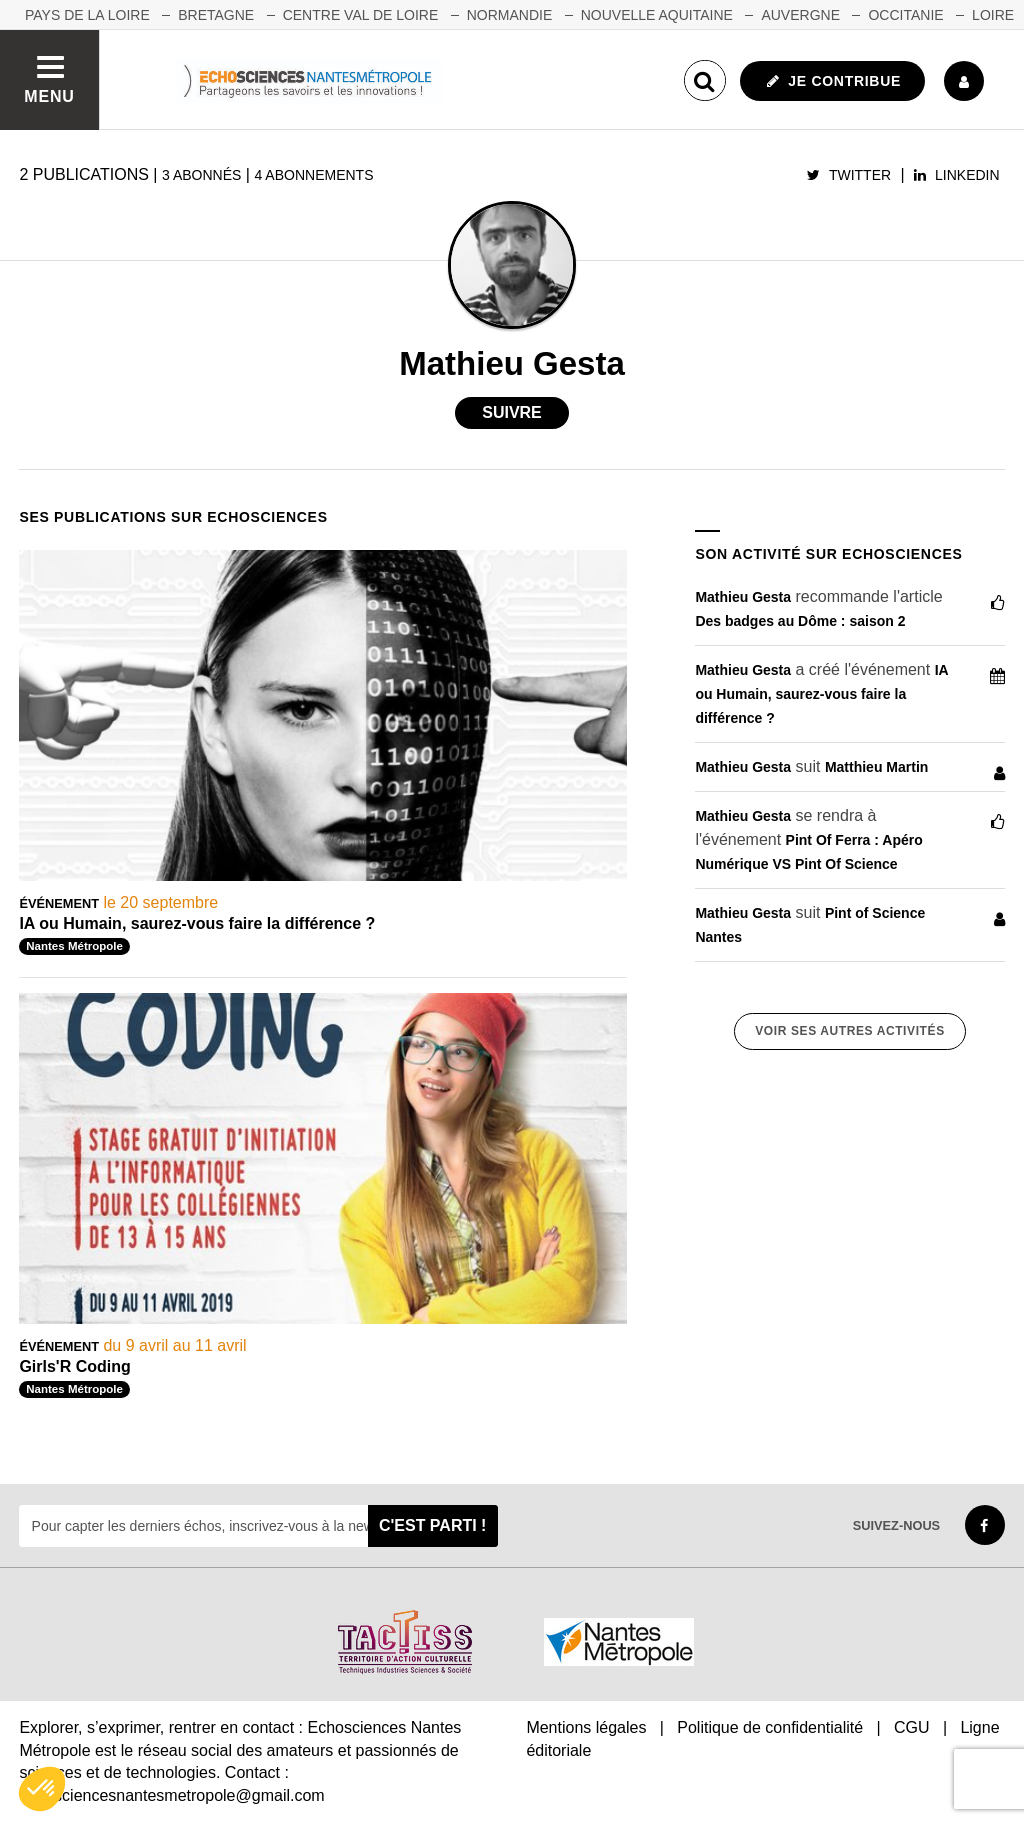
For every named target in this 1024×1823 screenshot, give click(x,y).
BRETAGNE (216, 15)
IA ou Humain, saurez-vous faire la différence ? (197, 923)
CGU (912, 1727)
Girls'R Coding (74, 1366)
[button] (42, 1789)
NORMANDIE (510, 15)
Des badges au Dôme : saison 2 (800, 621)
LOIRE (993, 15)
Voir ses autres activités (849, 1031)
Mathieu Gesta (743, 597)
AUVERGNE (800, 15)
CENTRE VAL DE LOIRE (361, 15)
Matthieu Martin (876, 767)
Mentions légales (586, 1727)
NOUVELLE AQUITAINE (657, 15)
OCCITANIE (905, 15)
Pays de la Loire (87, 15)
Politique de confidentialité (770, 1727)
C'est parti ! (433, 1525)
